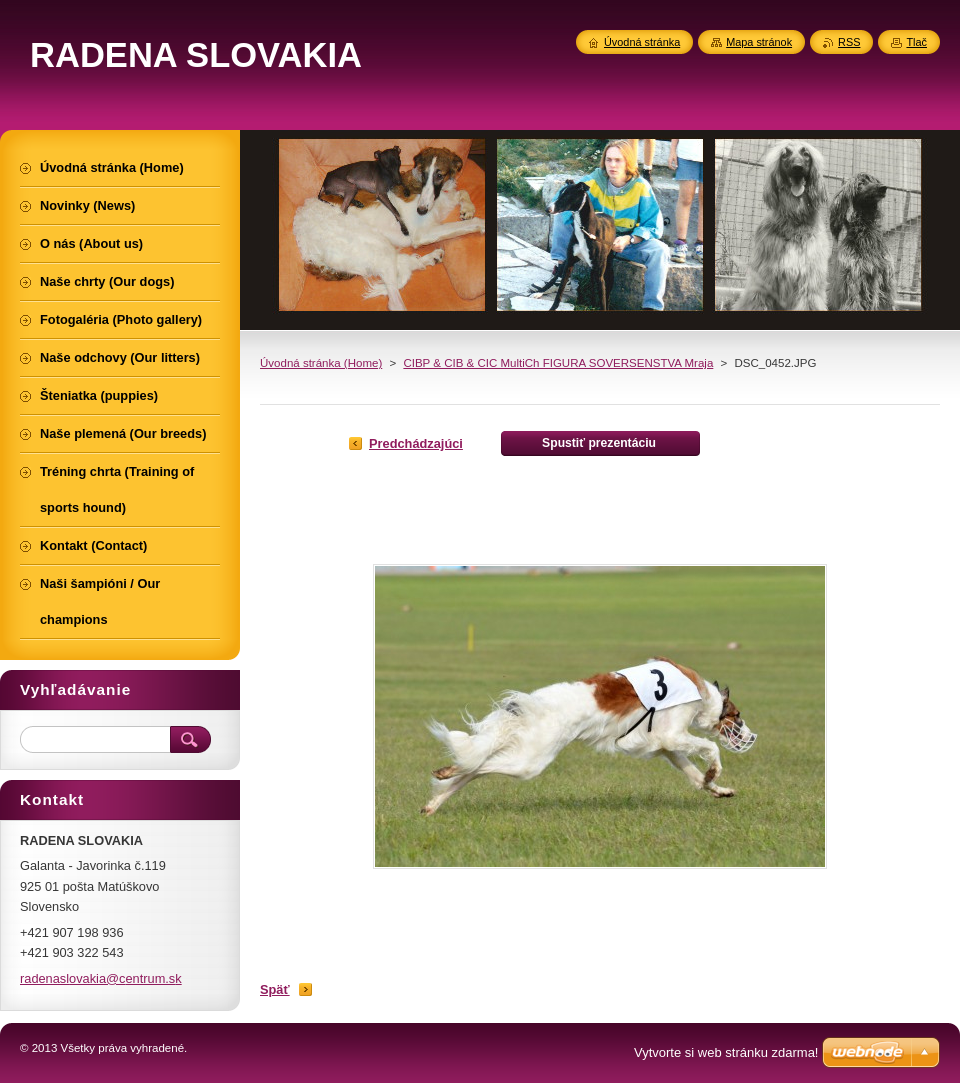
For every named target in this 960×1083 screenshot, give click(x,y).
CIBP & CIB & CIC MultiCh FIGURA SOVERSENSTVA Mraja (558, 363)
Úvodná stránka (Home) (321, 363)
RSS (849, 42)
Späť (275, 989)
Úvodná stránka (642, 42)
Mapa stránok (759, 42)
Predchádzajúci (416, 443)
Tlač (916, 42)
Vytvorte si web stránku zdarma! (726, 1052)
